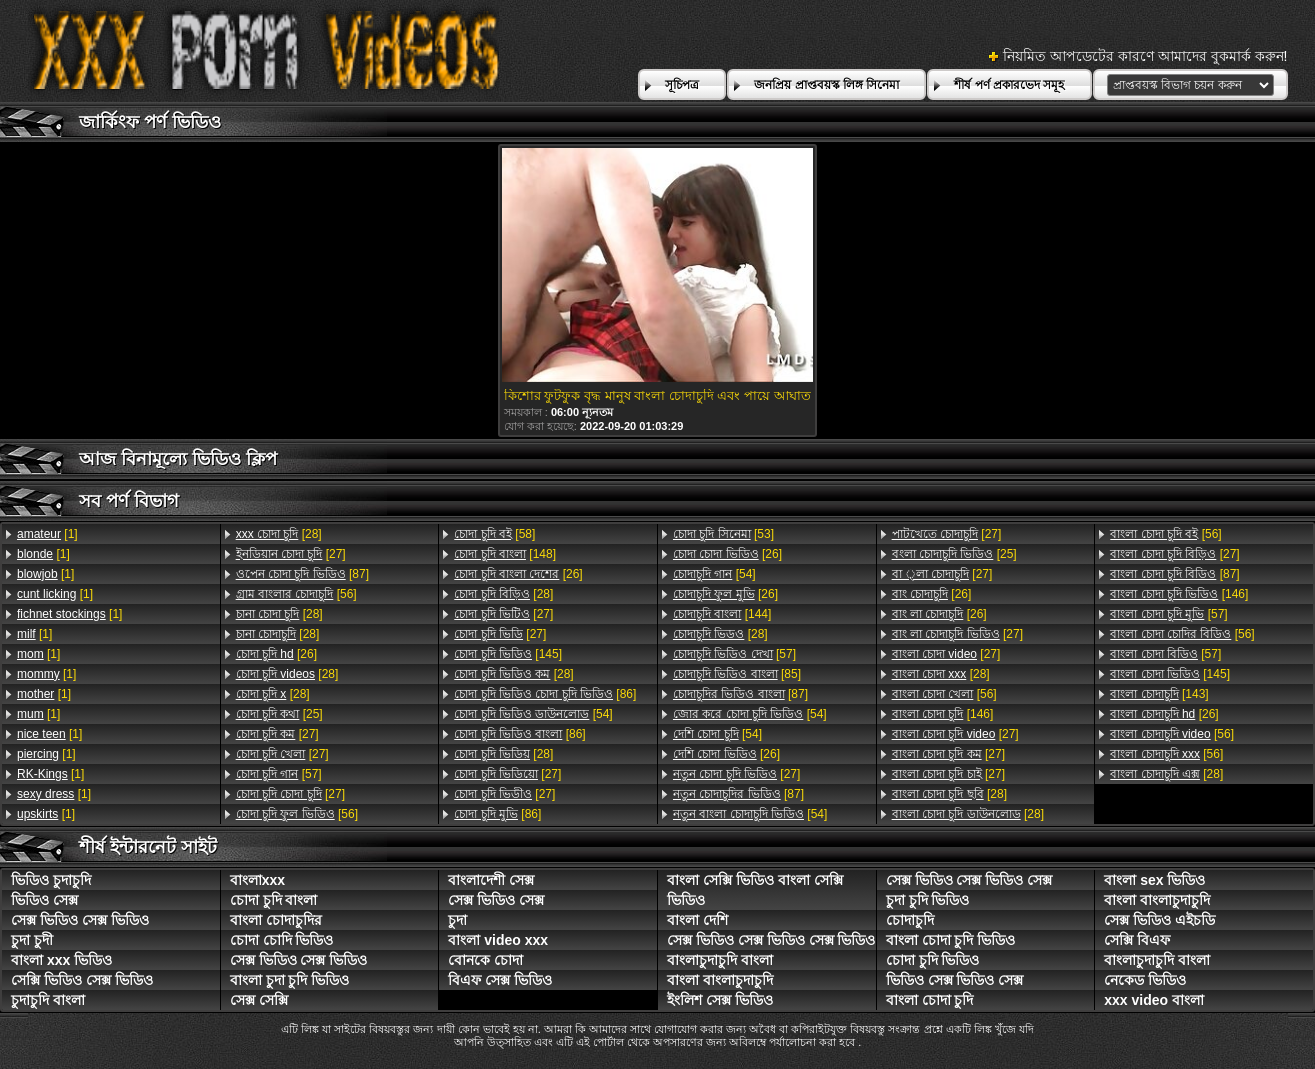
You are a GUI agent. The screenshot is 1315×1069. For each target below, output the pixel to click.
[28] (279, 534)
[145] (508, 654)
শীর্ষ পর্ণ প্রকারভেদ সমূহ (1009, 85)
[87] (302, 574)
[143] (1159, 694)
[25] (279, 714)
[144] (722, 614)
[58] (494, 534)
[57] (279, 774)
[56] (296, 594)
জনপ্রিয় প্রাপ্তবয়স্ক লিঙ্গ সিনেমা (826, 85)
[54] (533, 714)
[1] (47, 534)
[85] (737, 674)
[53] (723, 534)
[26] (276, 654)
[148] (505, 554)
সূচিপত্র (682, 85)
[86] (545, 694)
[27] (291, 554)
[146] (943, 714)
